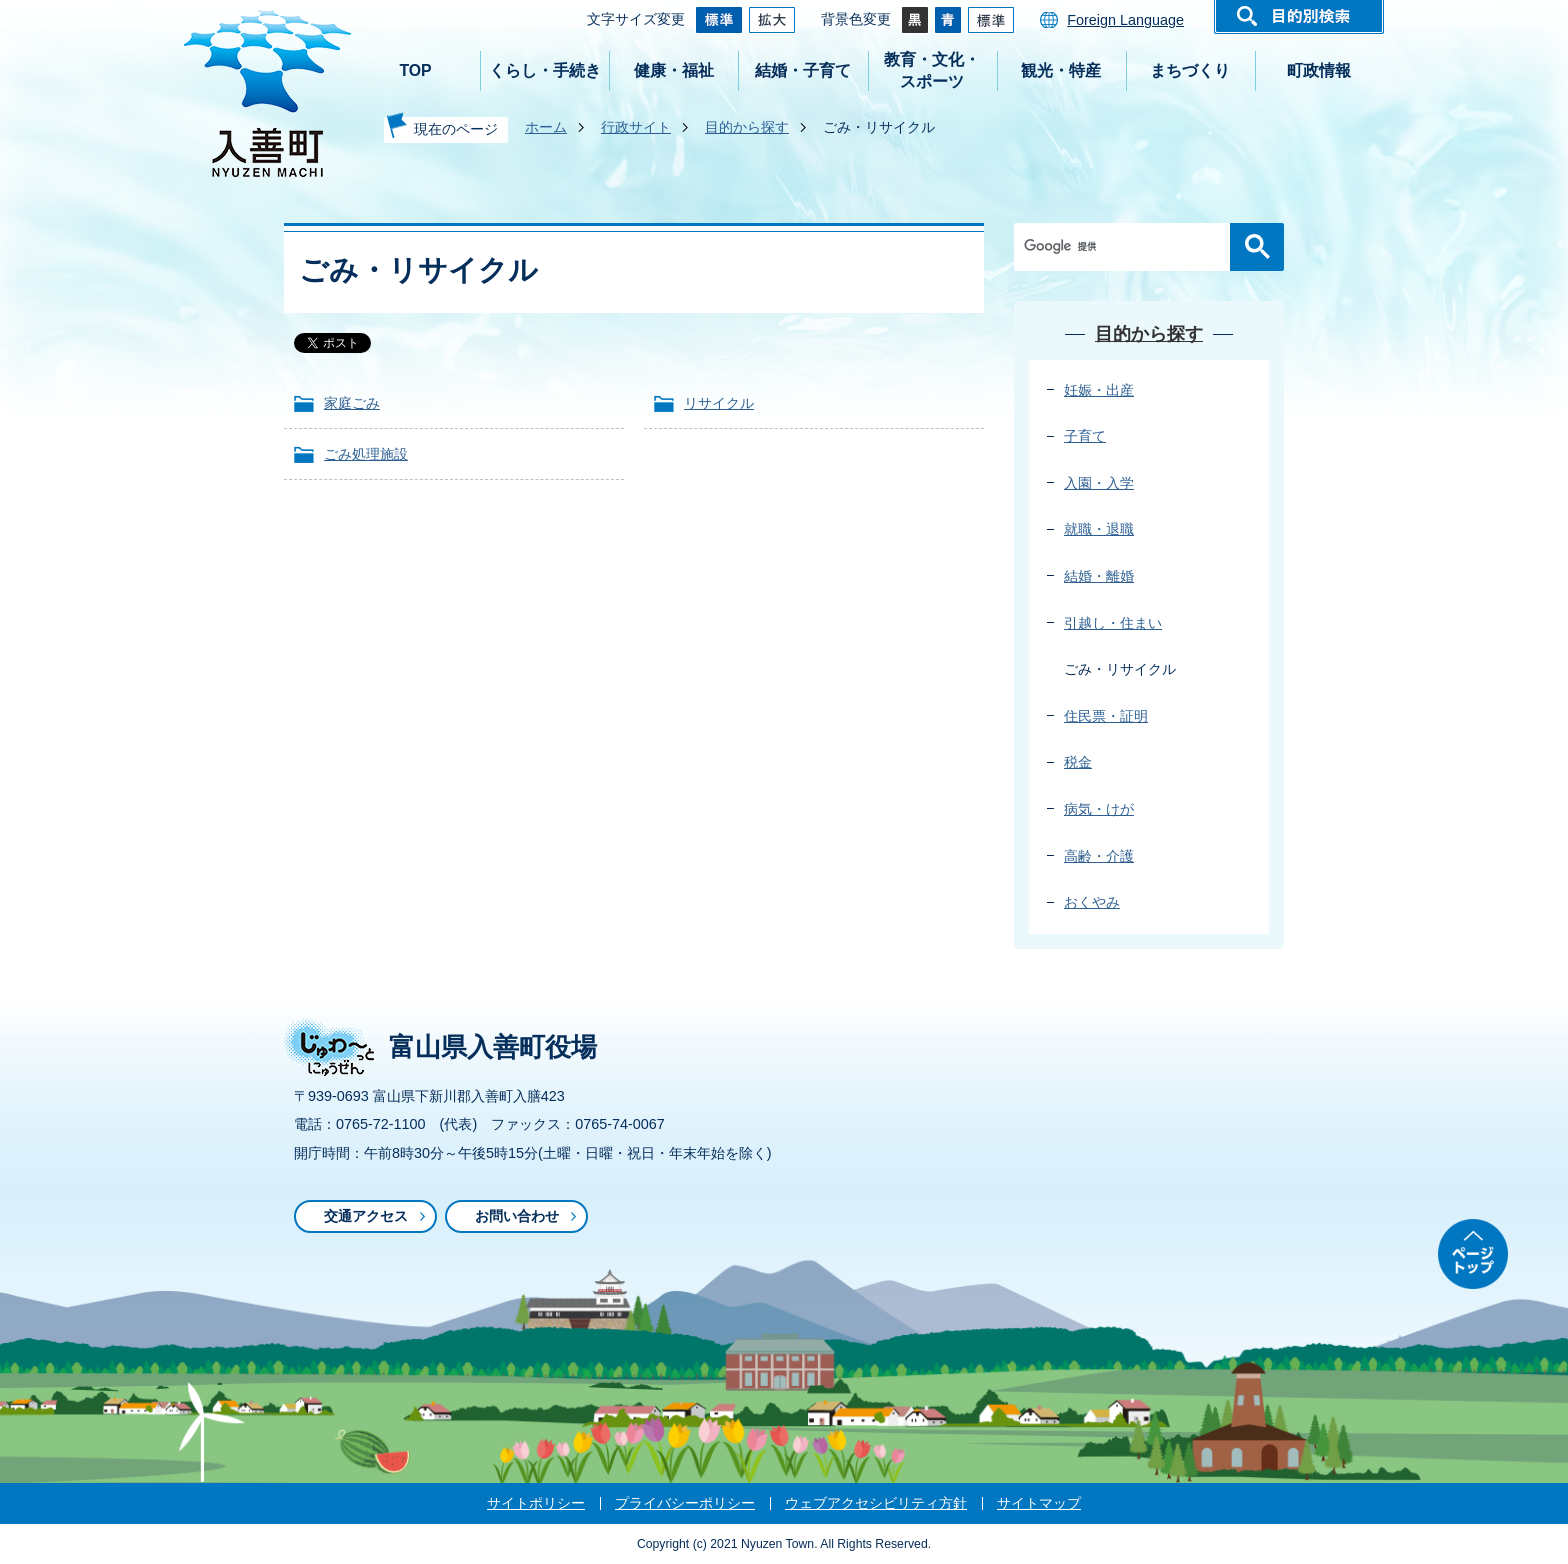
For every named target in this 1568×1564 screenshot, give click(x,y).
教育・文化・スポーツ (932, 70)
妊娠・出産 (1099, 390)
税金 (1078, 762)
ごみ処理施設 (366, 454)
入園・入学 (1099, 483)
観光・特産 (1061, 70)
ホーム (546, 127)
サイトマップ (1039, 1503)
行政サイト (636, 127)
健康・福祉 (674, 70)
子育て (1085, 436)
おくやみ (1092, 902)
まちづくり (1190, 70)
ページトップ (1473, 1254)
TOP (415, 70)
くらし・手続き (545, 70)
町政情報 (1319, 70)
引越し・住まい (1113, 623)
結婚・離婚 (1099, 576)
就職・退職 (1099, 529)
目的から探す (747, 127)
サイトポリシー (536, 1503)
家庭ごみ (352, 403)
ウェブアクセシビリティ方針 (876, 1503)
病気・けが (1099, 809)
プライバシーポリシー (685, 1503)
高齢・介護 (1099, 856)
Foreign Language (1125, 20)
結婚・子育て (803, 70)
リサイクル (719, 403)
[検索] (1127, 247)
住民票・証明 (1106, 716)
